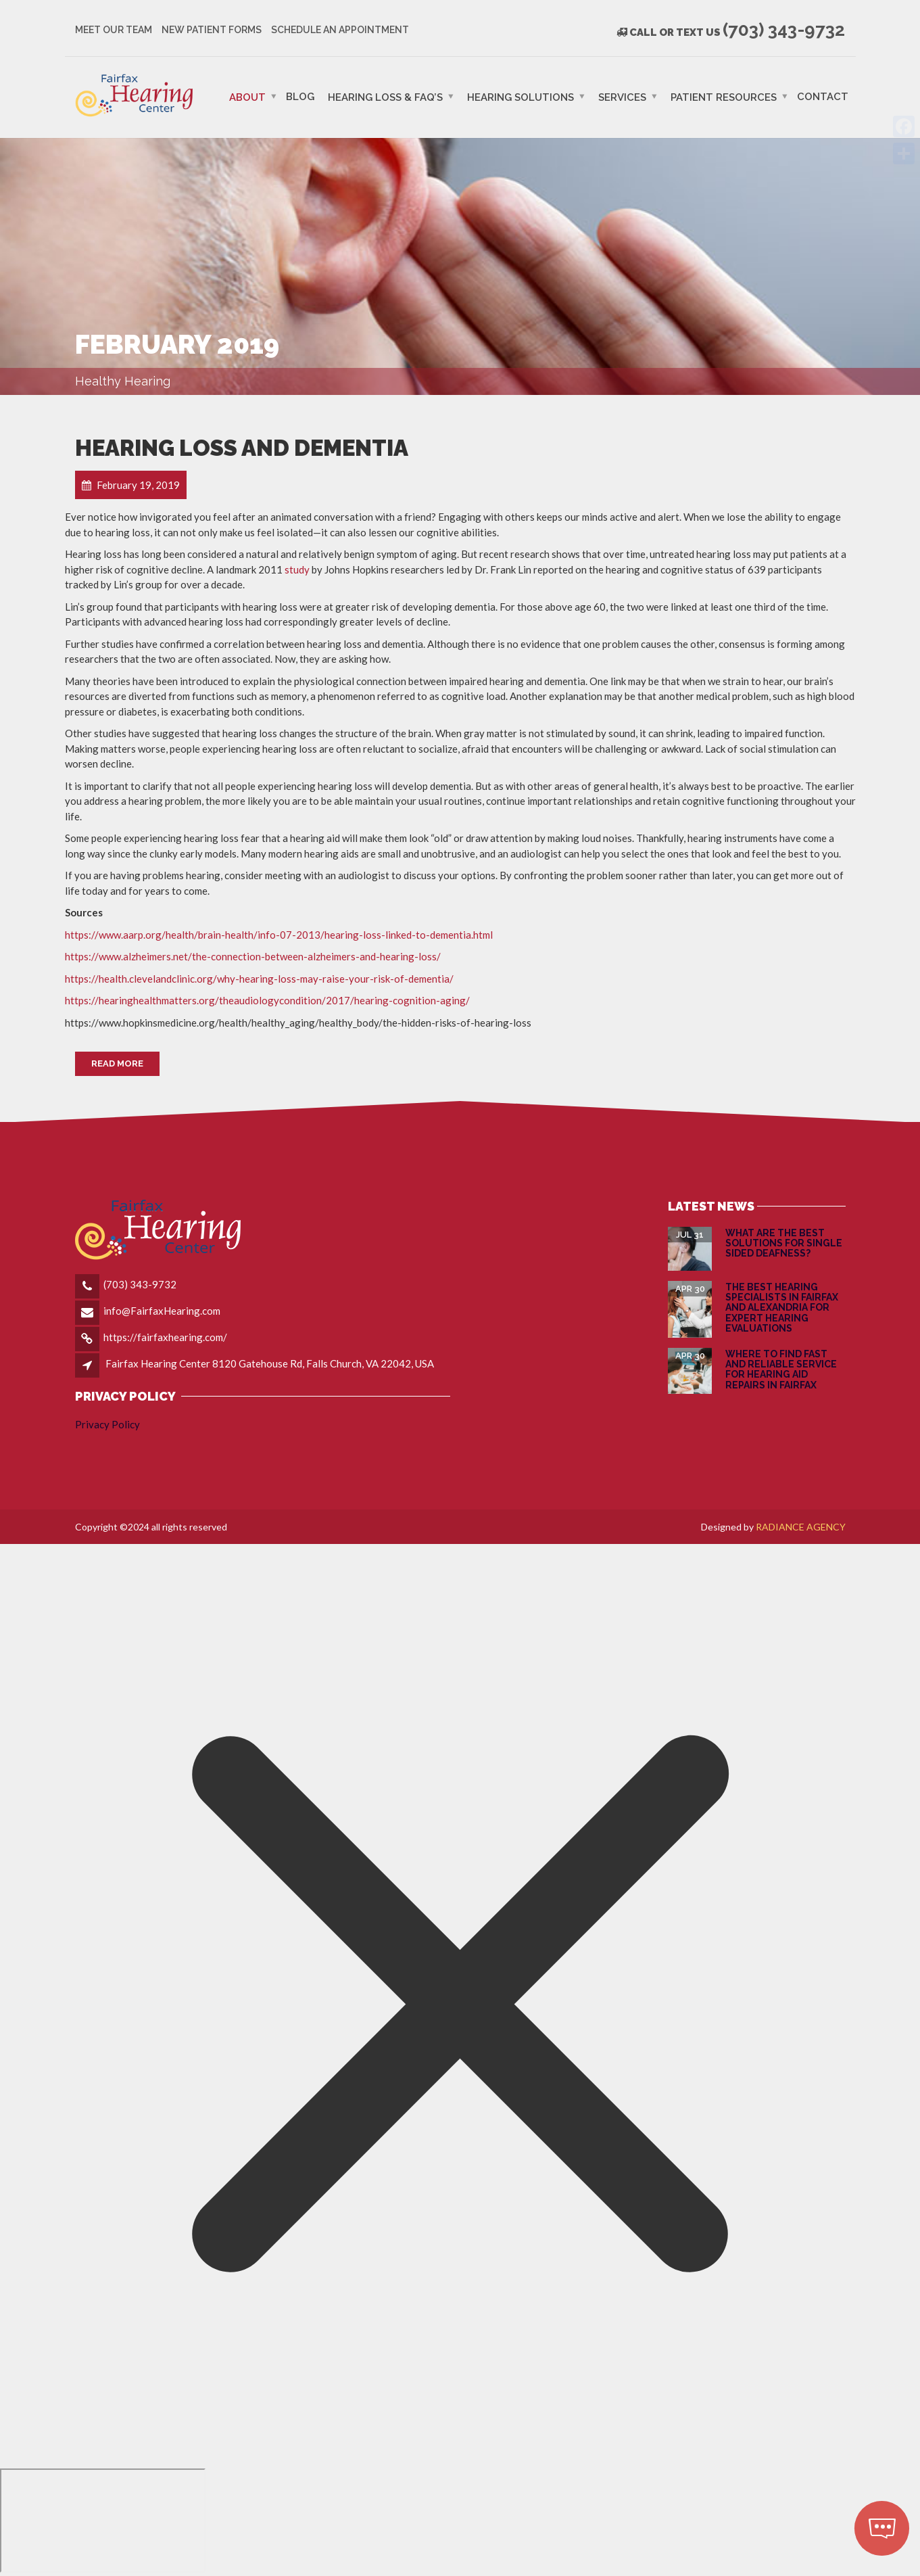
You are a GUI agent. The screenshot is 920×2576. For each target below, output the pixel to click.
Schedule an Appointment (340, 29)
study (297, 569)
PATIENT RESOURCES (724, 97)
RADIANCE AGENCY (801, 1526)
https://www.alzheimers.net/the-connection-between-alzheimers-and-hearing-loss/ (253, 956)
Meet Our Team (113, 29)
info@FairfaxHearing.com (161, 1311)
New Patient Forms (212, 29)
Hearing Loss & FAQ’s (385, 97)
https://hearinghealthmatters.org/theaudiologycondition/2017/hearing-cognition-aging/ (267, 1000)
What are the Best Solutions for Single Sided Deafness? (783, 1243)
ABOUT (247, 97)
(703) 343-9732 (139, 1284)
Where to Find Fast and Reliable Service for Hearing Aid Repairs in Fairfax (781, 1369)
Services (622, 97)
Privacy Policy (107, 1424)
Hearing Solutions (520, 97)
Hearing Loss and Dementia (241, 448)
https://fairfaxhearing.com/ (165, 1337)
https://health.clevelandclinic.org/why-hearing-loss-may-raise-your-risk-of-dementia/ (259, 979)
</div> (102, 2520)
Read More (117, 1063)
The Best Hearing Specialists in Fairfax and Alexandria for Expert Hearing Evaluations (781, 1308)
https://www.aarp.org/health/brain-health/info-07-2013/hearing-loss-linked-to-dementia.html (279, 935)
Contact (822, 96)
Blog (300, 96)
